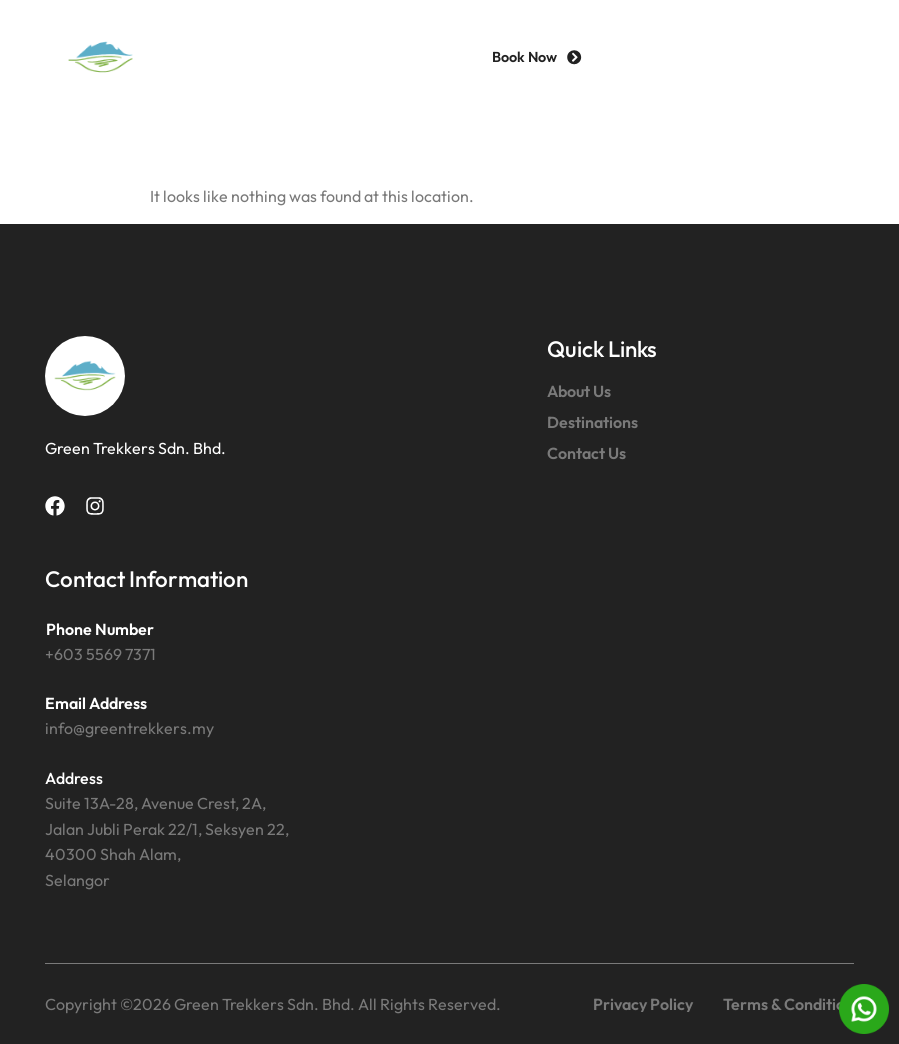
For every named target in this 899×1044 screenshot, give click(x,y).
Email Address (96, 703)
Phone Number (100, 629)
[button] (818, 57)
